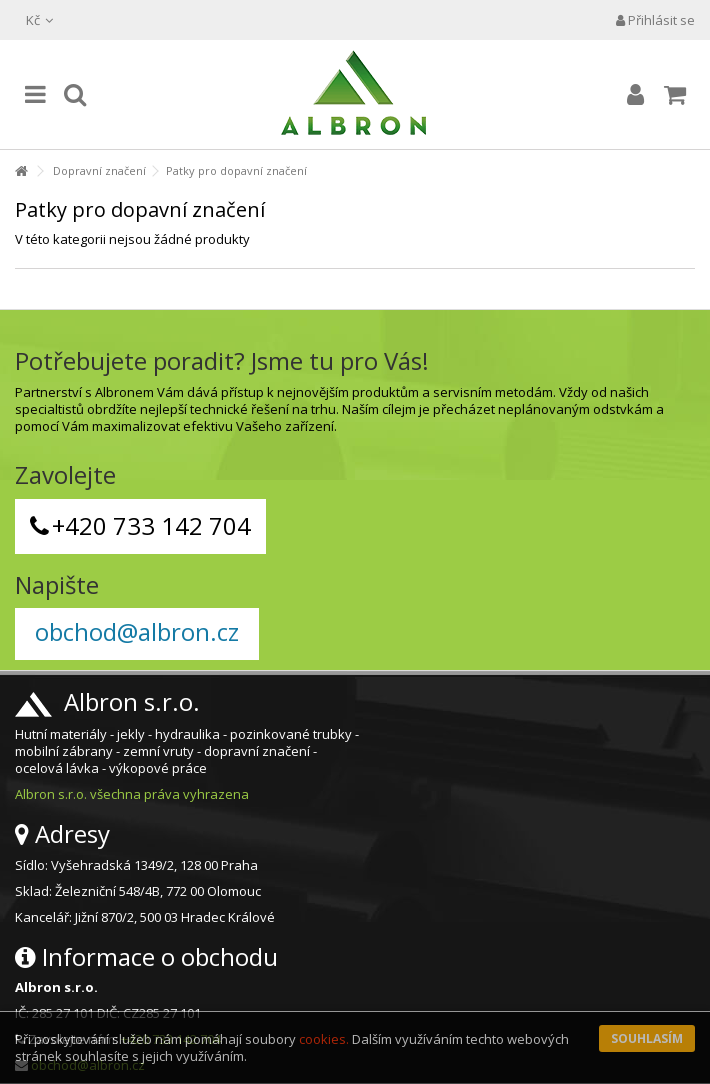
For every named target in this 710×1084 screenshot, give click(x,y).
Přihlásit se (655, 20)
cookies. (324, 1039)
